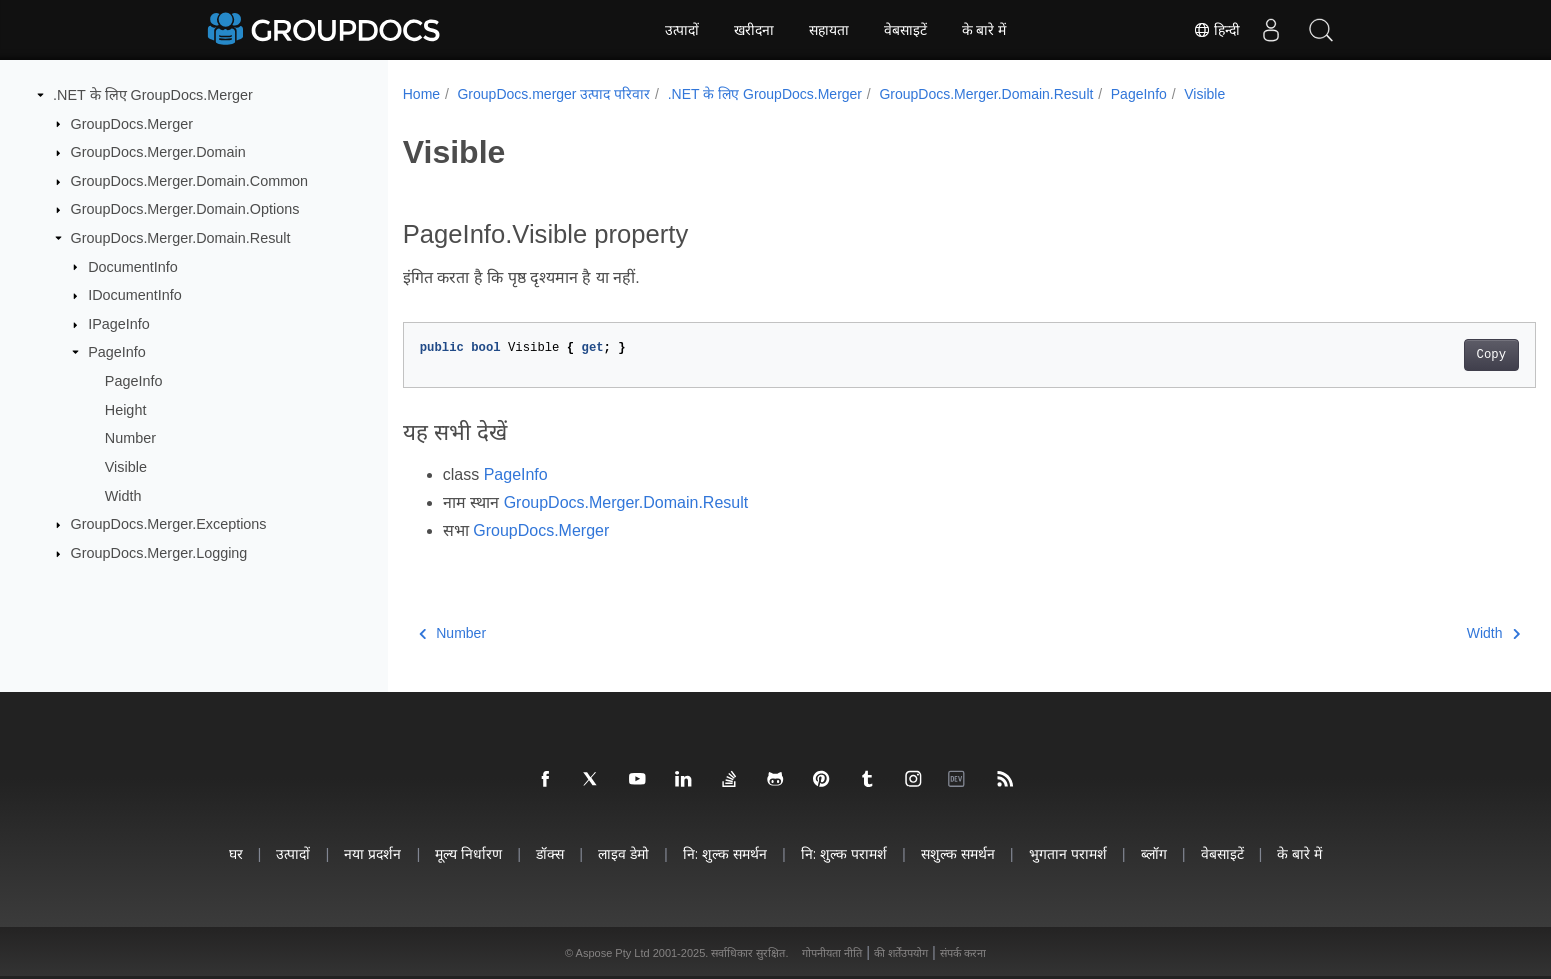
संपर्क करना (963, 953)
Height (126, 410)
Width (123, 495)
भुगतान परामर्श (1068, 853)
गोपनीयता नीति (832, 953)
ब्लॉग (1154, 853)
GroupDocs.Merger (132, 123)
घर (236, 853)
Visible (126, 467)
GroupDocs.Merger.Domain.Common (190, 181)
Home (421, 94)
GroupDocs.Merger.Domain (158, 152)
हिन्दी (1217, 30)
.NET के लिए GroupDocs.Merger (153, 95)
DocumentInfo (133, 266)
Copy (1413, 355)
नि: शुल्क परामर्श (844, 853)
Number (130, 438)
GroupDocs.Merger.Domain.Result (181, 238)
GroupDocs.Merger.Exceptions (169, 524)
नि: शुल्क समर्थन (725, 853)
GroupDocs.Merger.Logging (159, 553)
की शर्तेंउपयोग (901, 953)
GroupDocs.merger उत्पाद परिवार (553, 94)
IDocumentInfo (135, 295)
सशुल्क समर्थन (958, 853)
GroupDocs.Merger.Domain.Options (185, 209)
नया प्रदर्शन (372, 853)
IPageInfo (119, 324)
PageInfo (117, 352)
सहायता (829, 30)
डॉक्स (550, 853)
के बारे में (984, 30)
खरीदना (754, 30)
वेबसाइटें (905, 30)
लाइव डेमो (623, 853)
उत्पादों (682, 30)
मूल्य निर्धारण (468, 853)
